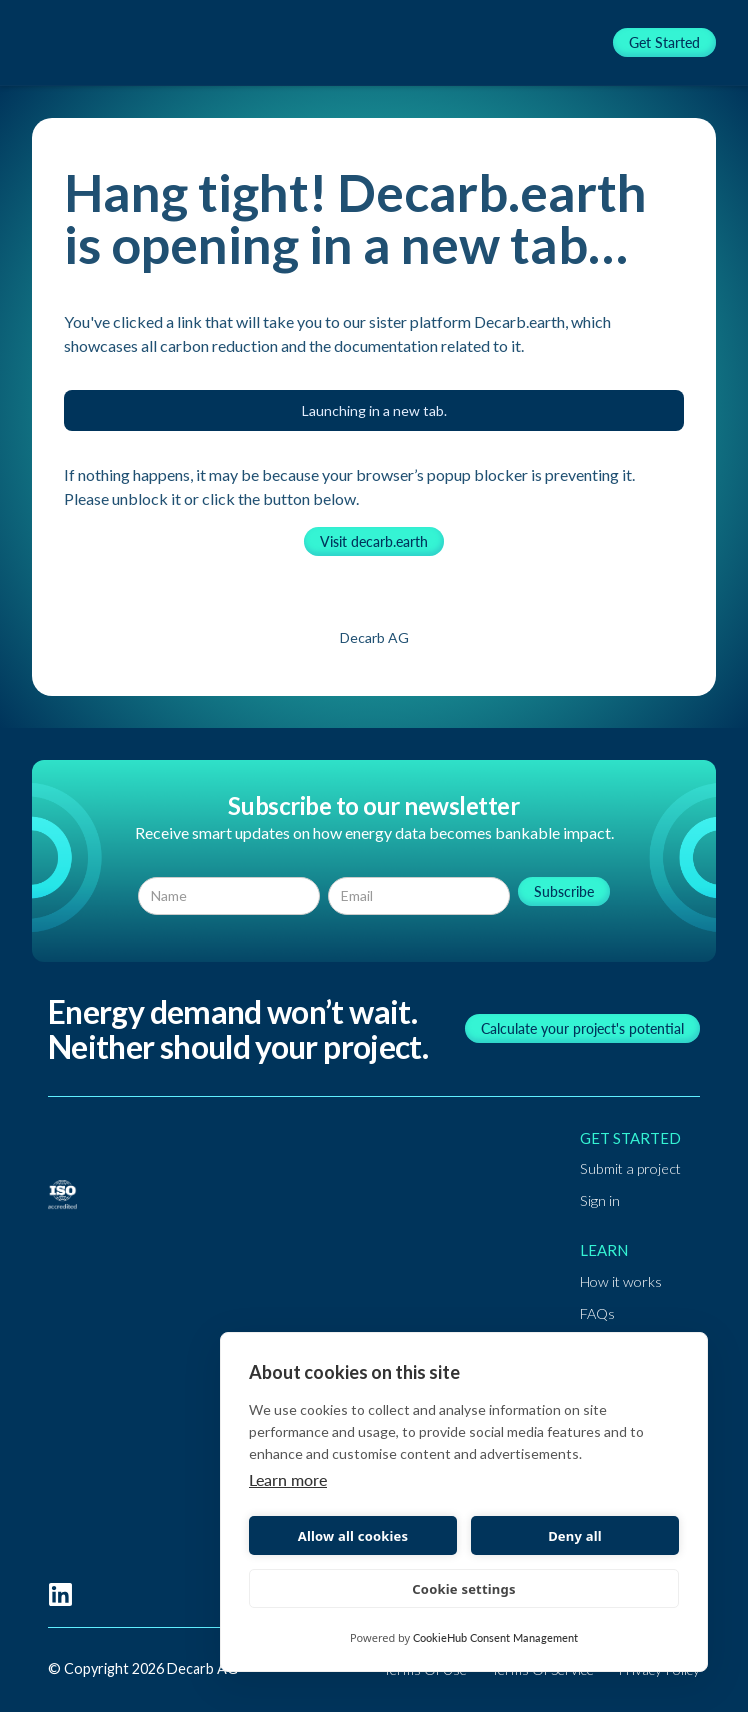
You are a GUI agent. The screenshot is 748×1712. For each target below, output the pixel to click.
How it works (621, 1281)
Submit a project (630, 1168)
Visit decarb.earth (374, 541)
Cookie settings (463, 1589)
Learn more (288, 1479)
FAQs (597, 1313)
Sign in (600, 1200)
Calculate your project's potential (582, 1028)
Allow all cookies (353, 1536)
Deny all (575, 1536)
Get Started (664, 42)
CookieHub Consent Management (495, 1637)
